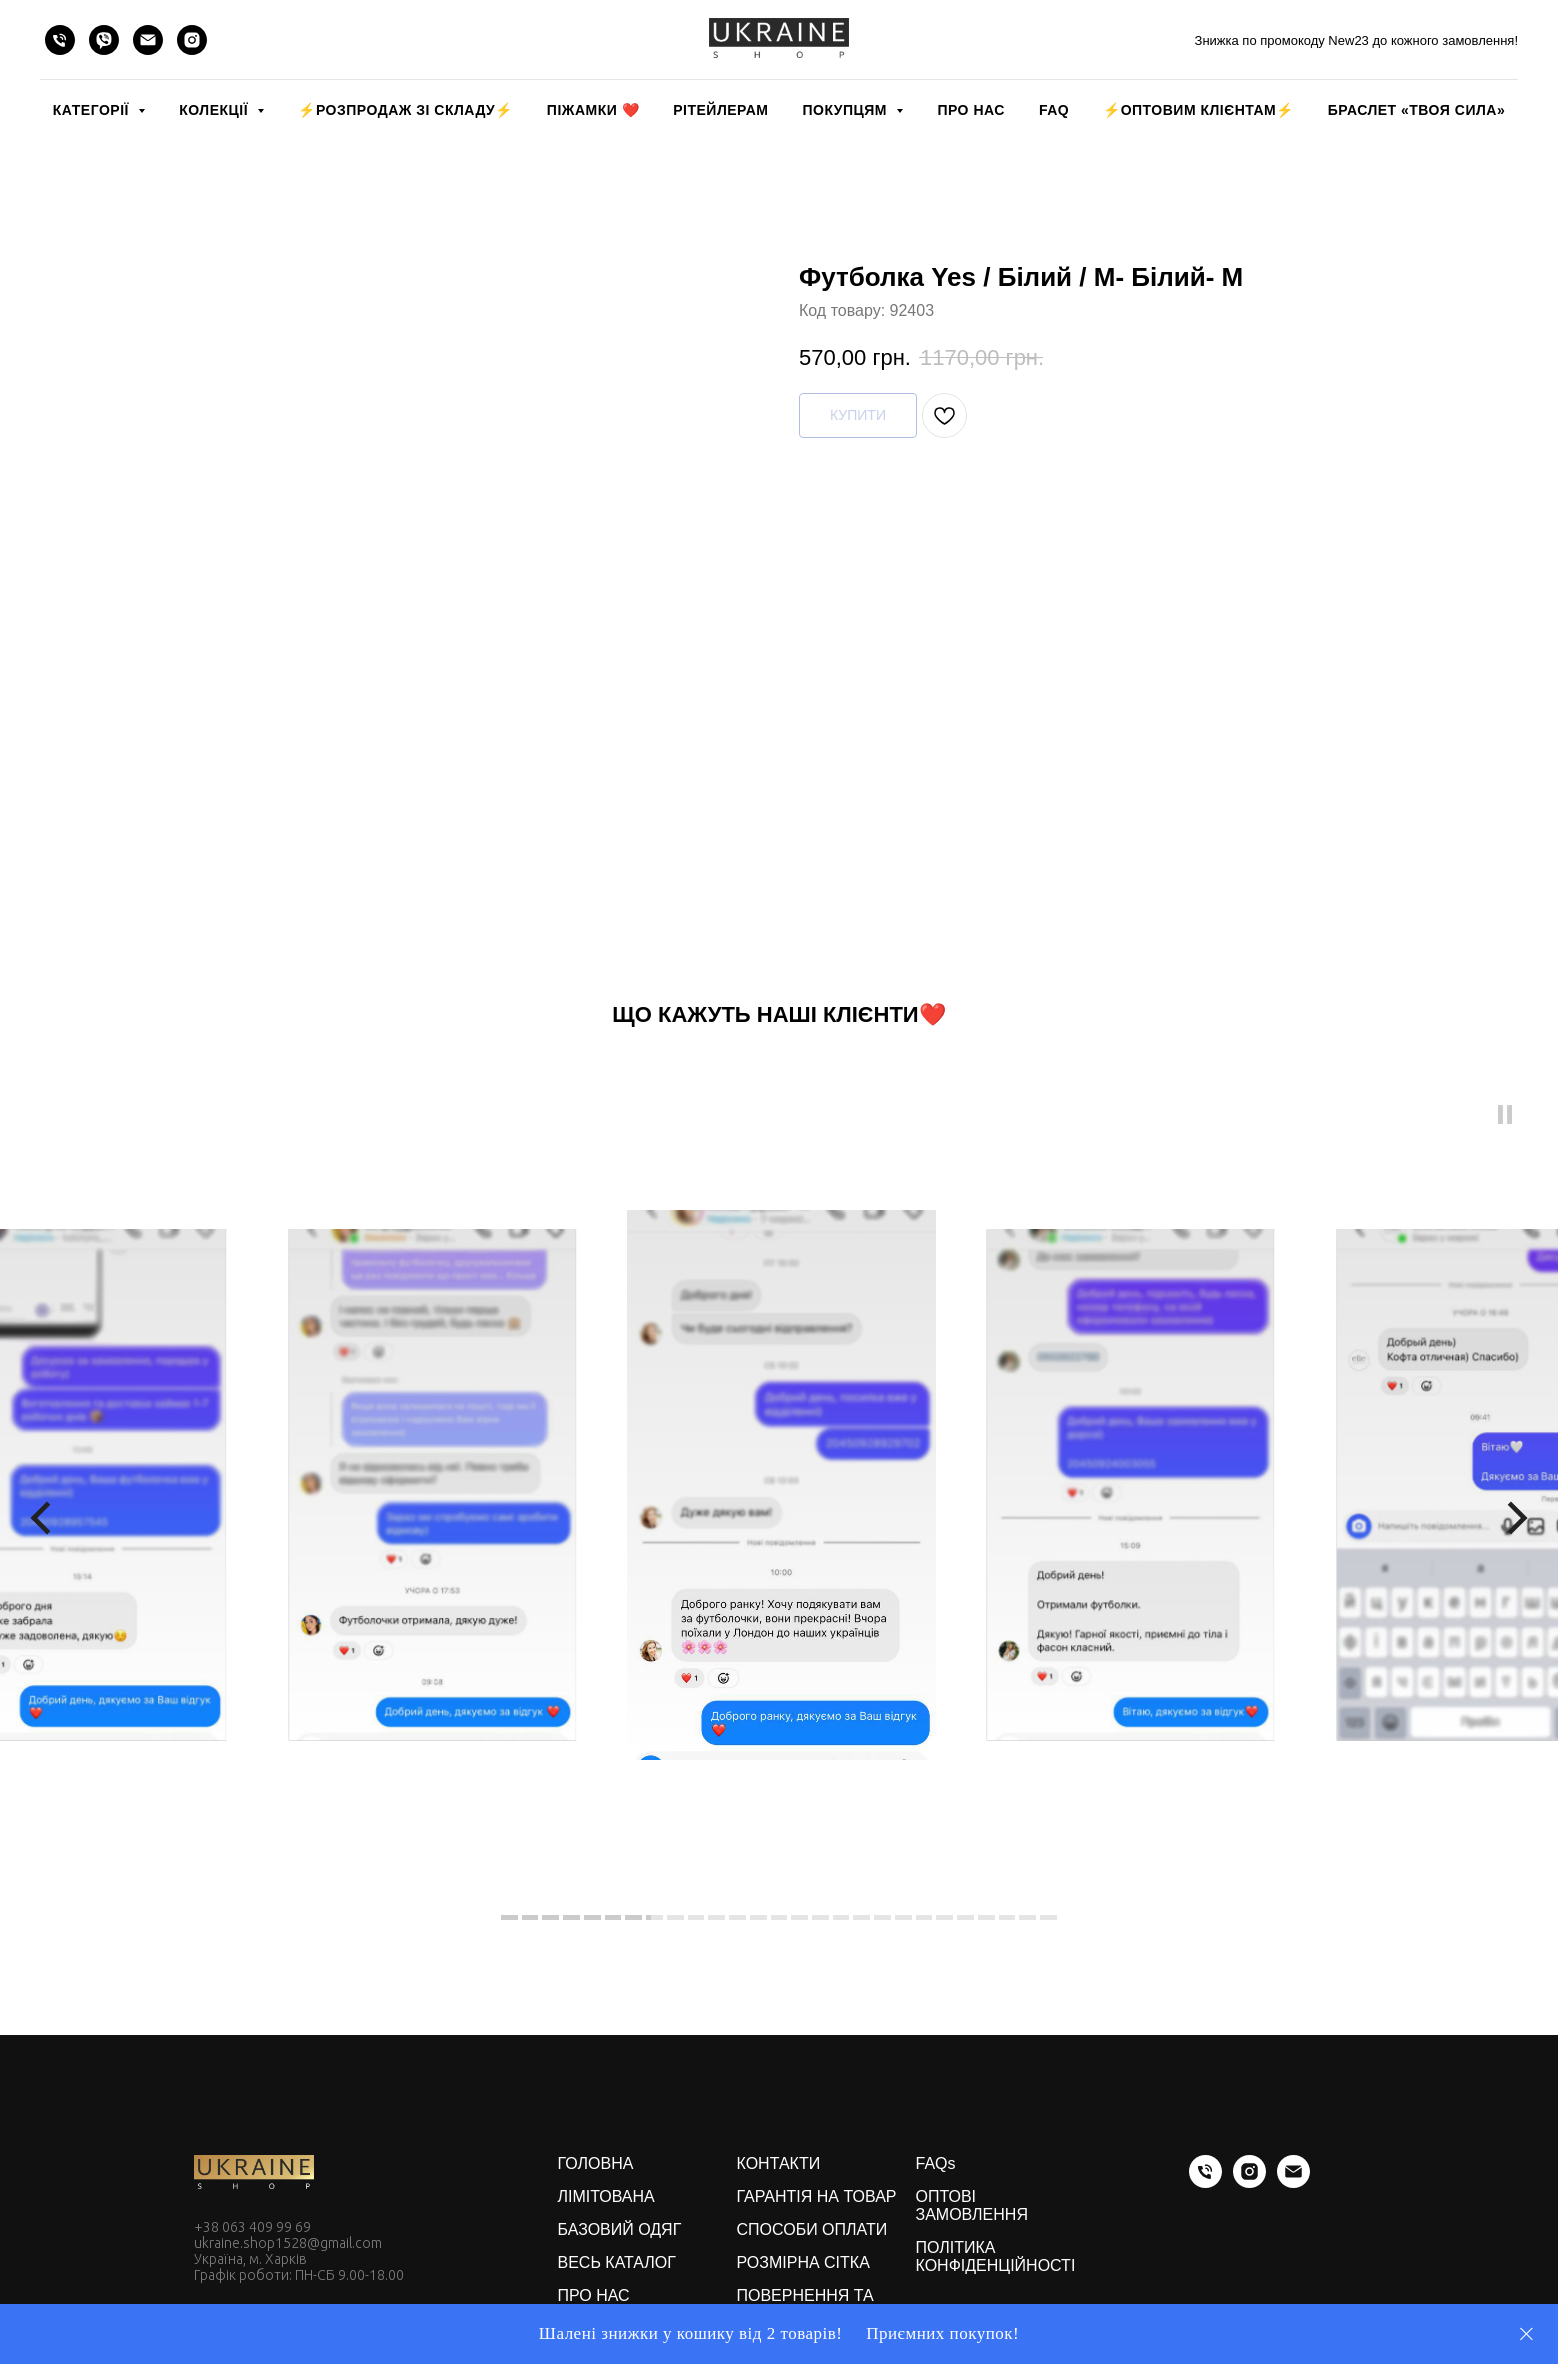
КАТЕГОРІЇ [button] (93, 110)
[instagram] (192, 40)
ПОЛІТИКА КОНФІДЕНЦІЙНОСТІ (996, 2256)
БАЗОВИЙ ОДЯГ (620, 2229)
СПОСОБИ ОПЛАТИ (812, 2229)
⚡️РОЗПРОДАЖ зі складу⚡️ (405, 110)
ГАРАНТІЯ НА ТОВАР (817, 2196)
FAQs (936, 2163)
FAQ (1054, 110)
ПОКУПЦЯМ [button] (846, 110)
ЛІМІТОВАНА (606, 2196)
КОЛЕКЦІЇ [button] (215, 110)
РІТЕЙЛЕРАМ (720, 110)
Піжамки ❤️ (593, 110)
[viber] (104, 40)
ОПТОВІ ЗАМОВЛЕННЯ (972, 2205)
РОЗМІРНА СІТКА (803, 2262)
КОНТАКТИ (779, 2163)
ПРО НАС (970, 110)
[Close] (1526, 2334)
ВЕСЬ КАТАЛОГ (617, 2262)
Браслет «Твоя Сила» (1416, 110)
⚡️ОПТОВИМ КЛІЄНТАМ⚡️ (1198, 110)
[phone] (60, 40)
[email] (148, 40)
